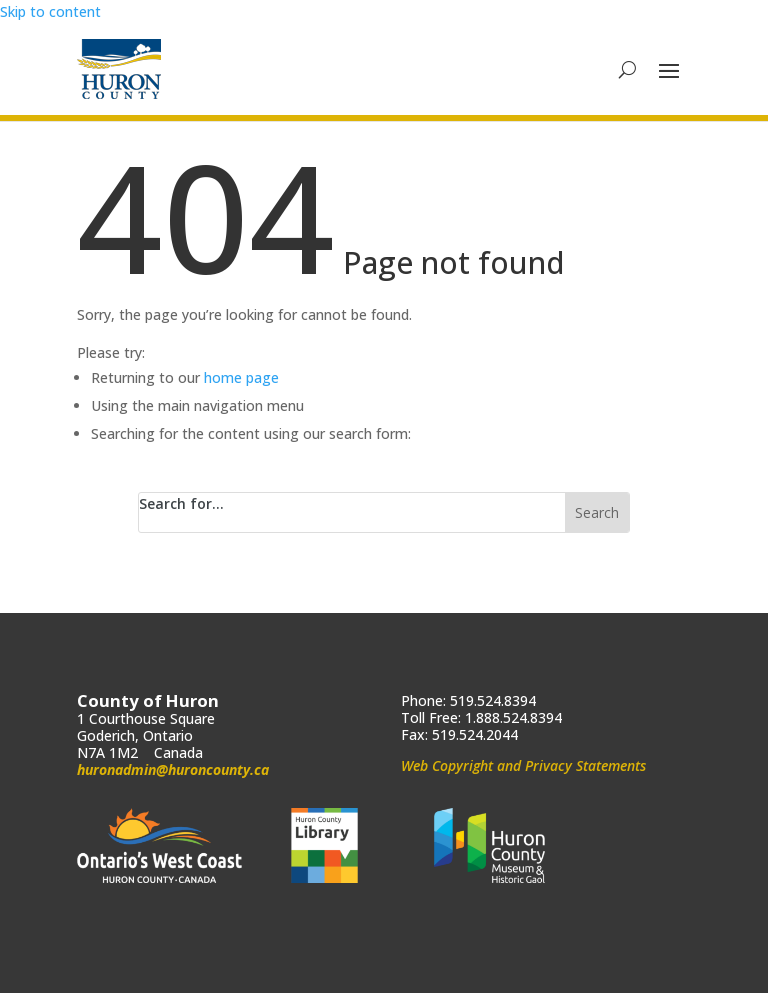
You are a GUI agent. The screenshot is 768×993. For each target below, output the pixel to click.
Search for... (181, 503)
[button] (669, 70)
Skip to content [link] (50, 11)
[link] (119, 69)
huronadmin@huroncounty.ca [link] (173, 769)
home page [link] (241, 377)
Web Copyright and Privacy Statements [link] (523, 765)
